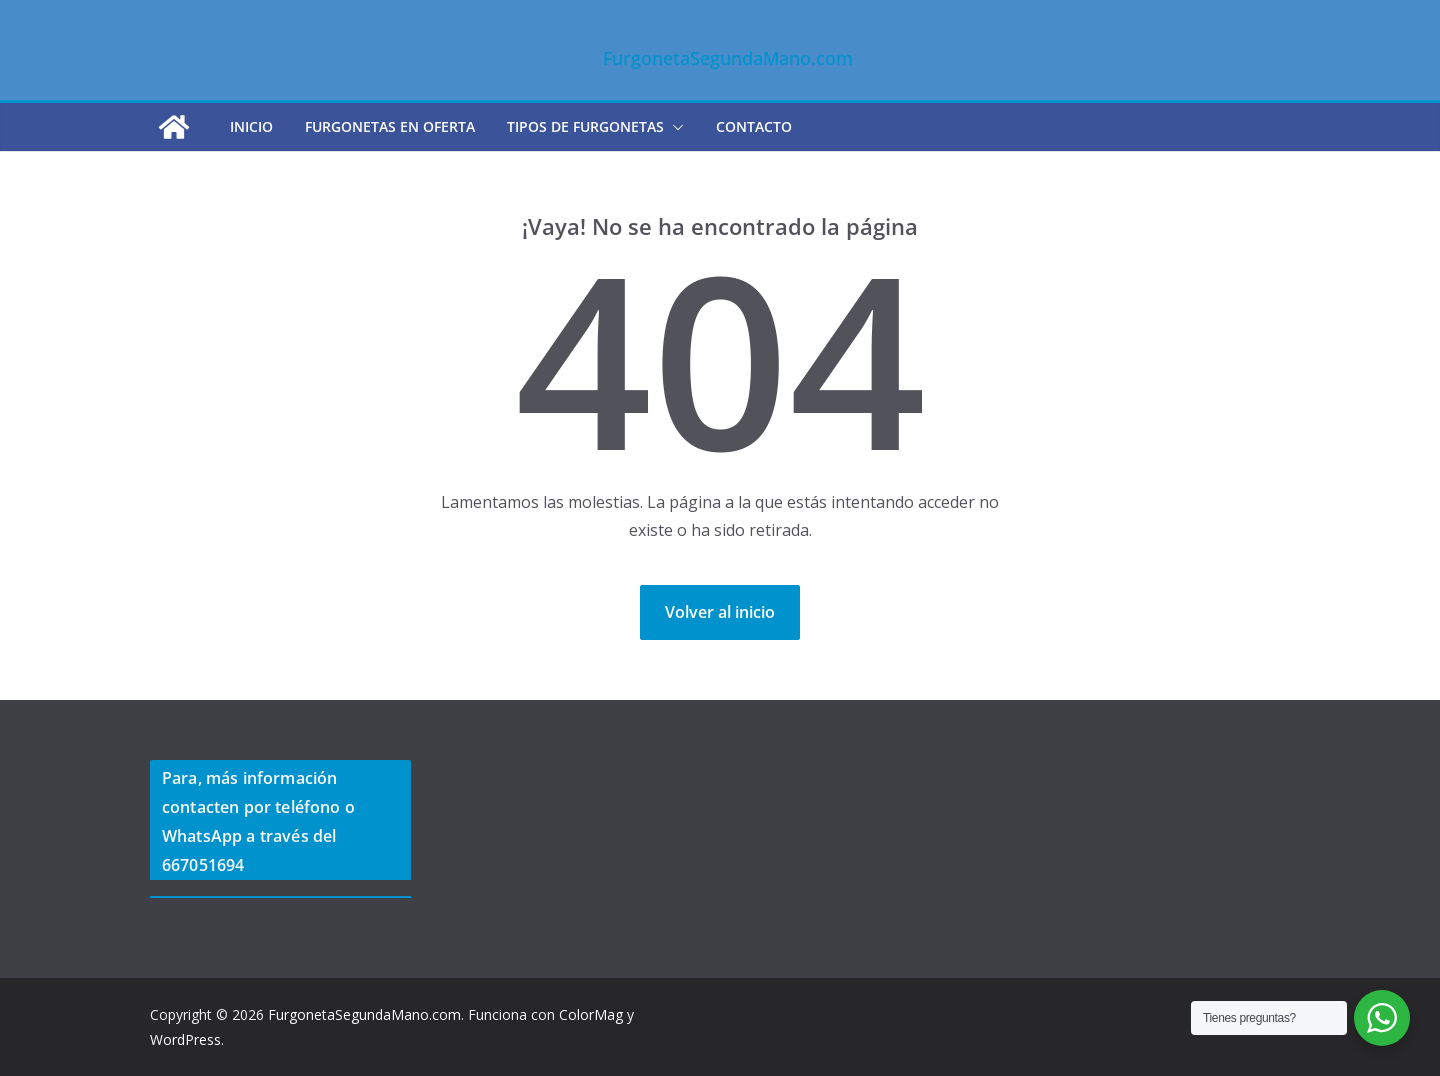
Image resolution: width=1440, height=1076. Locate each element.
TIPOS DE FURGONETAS (585, 126)
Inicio (251, 126)
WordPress (185, 1039)
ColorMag (591, 1014)
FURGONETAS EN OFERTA (390, 126)
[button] (674, 127)
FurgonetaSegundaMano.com (728, 58)
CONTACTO (754, 126)
